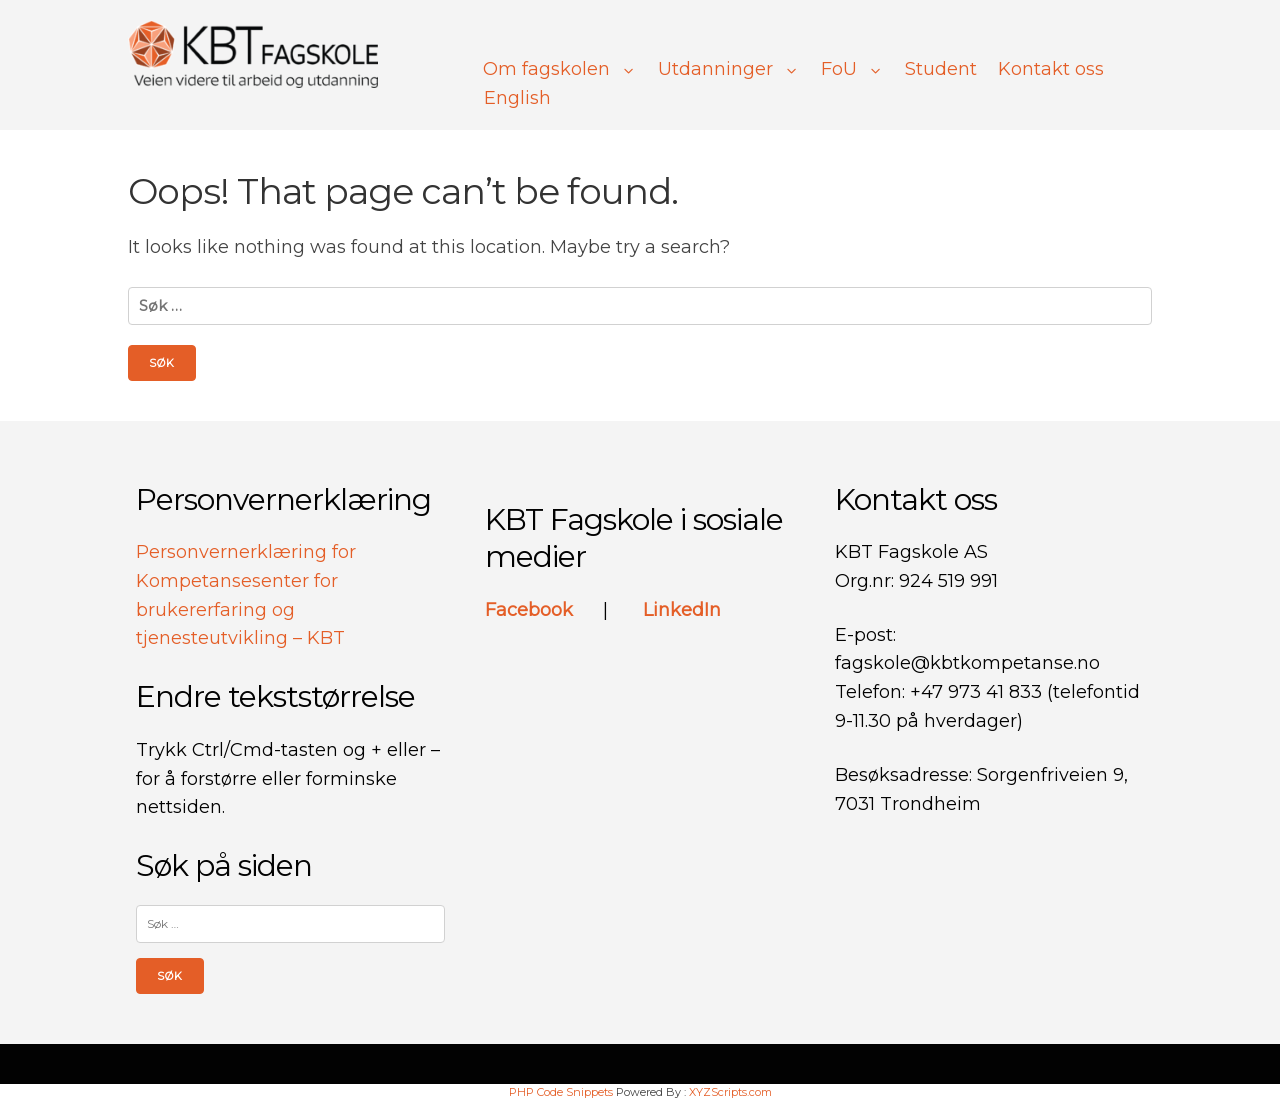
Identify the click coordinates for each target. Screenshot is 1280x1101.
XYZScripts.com (730, 1092)
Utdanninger (729, 69)
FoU (852, 69)
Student (941, 69)
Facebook (531, 610)
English (517, 98)
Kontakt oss (1051, 69)
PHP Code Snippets (561, 1092)
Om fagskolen (560, 69)
